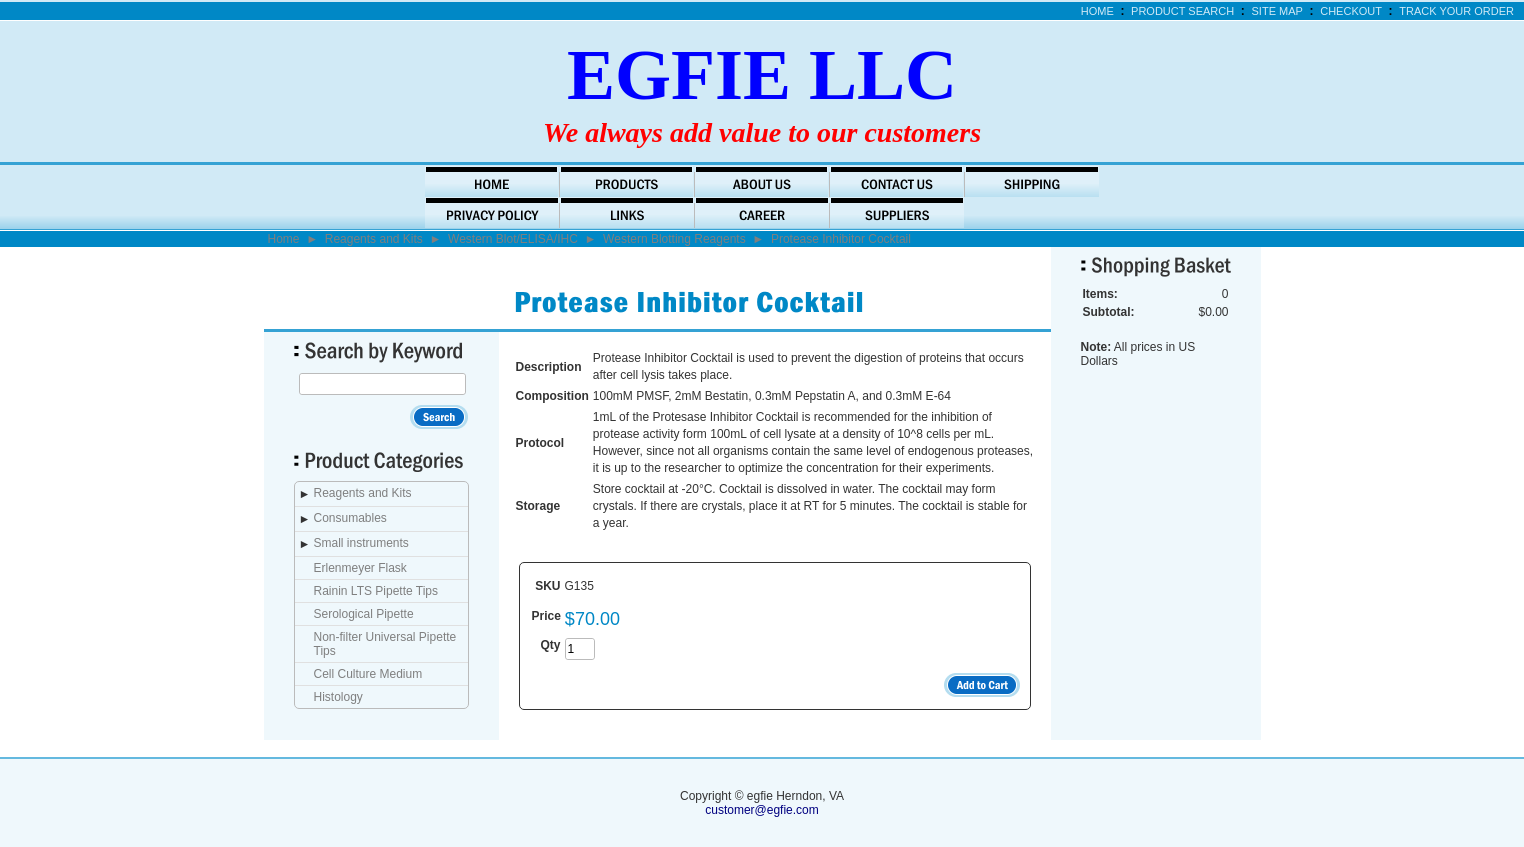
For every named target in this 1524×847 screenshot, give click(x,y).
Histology (338, 697)
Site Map (1277, 11)
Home (1097, 11)
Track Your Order (1456, 11)
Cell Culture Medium (368, 674)
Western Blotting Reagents (674, 239)
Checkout (1351, 11)
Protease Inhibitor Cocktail (841, 239)
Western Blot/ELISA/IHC (513, 239)
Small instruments (361, 543)
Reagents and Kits (374, 239)
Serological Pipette (364, 614)
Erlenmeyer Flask (360, 568)
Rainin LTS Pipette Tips (376, 591)
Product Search (1182, 11)
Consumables (350, 518)
